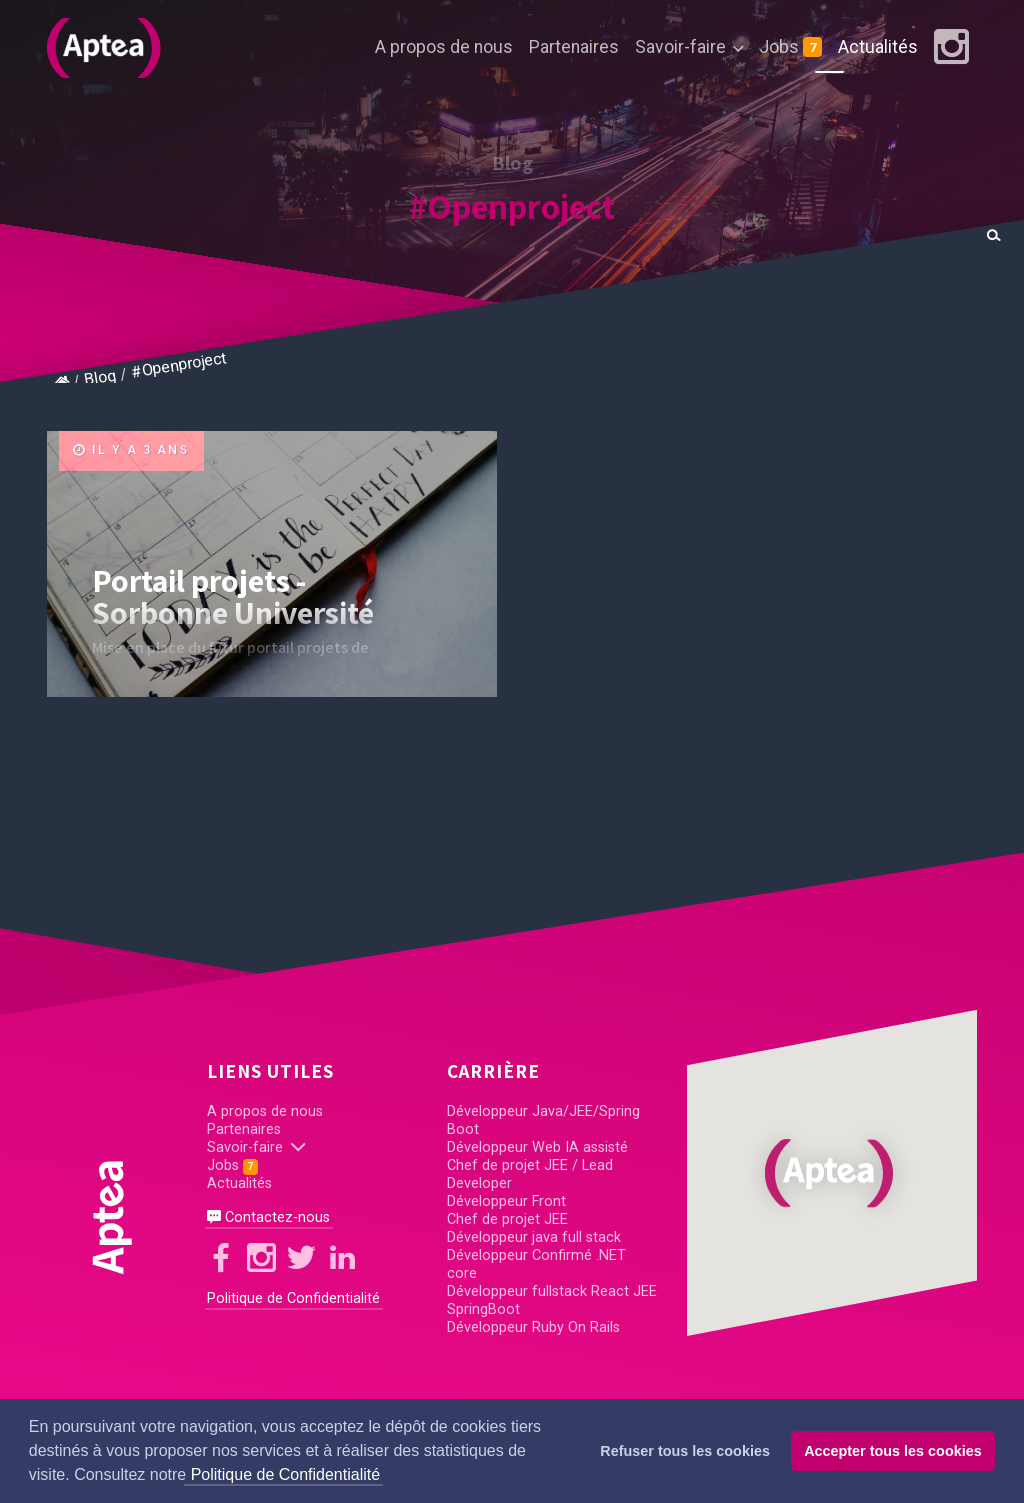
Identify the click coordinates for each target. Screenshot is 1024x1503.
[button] (832, 1173)
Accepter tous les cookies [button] (893, 1451)
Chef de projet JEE (507, 1219)
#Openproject (512, 206)
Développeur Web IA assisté (537, 1147)
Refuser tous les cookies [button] (685, 1451)
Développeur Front (506, 1201)
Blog (100, 377)
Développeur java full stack (534, 1237)
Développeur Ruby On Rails (533, 1327)
